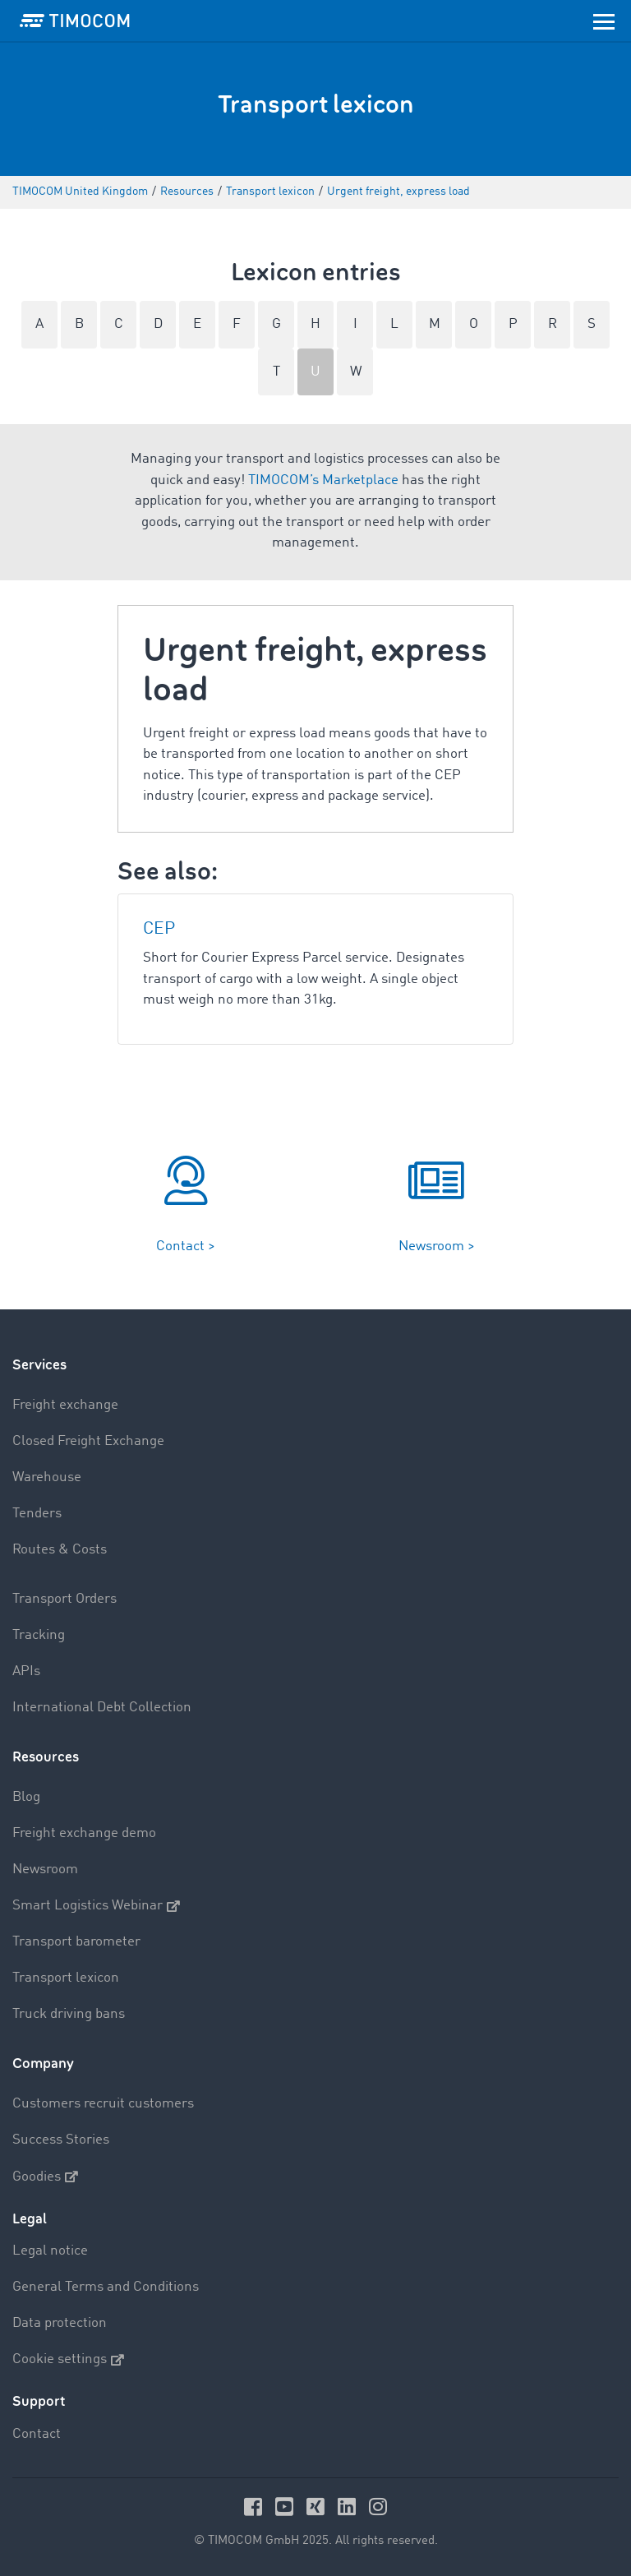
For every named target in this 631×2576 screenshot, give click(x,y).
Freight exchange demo (84, 1833)
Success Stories (60, 2140)
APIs (26, 1671)
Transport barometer (76, 1942)
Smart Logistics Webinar (96, 1906)
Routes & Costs (59, 1550)
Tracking (38, 1635)
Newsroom (45, 1870)
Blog (26, 1797)
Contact (36, 2434)
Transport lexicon (65, 1978)
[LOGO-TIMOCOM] (75, 20)
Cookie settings (68, 2360)
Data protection (59, 2323)
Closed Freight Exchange (88, 1441)
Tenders (37, 1514)
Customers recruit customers (103, 2104)
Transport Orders (64, 1599)
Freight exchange (65, 1405)
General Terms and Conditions (105, 2287)
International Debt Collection (101, 1708)
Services (39, 1364)
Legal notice (50, 2251)
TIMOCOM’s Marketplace (323, 480)
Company (43, 2063)
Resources (45, 1756)
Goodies (45, 2176)
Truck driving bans (68, 2014)
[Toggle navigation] (604, 20)
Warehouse (46, 1477)
